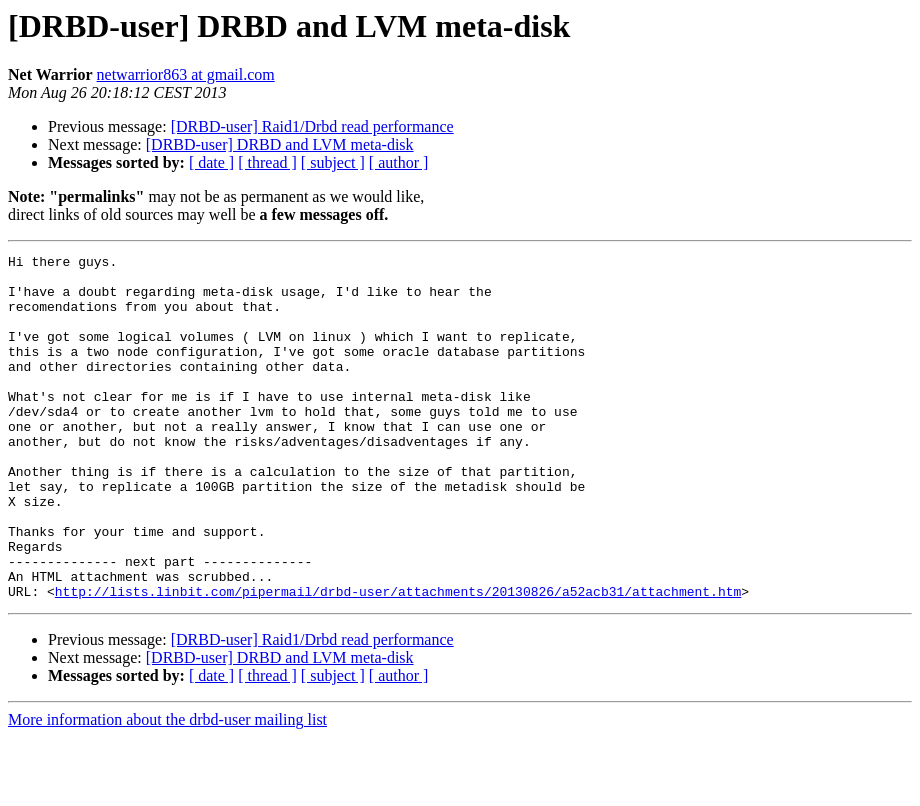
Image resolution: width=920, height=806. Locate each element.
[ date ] (211, 162)
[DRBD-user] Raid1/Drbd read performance (312, 126)
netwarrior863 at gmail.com (186, 74)
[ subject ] (333, 162)
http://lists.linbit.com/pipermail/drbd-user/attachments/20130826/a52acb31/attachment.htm (398, 660)
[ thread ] (267, 162)
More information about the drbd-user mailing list (167, 788)
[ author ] (399, 162)
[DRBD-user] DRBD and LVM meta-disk (280, 144)
